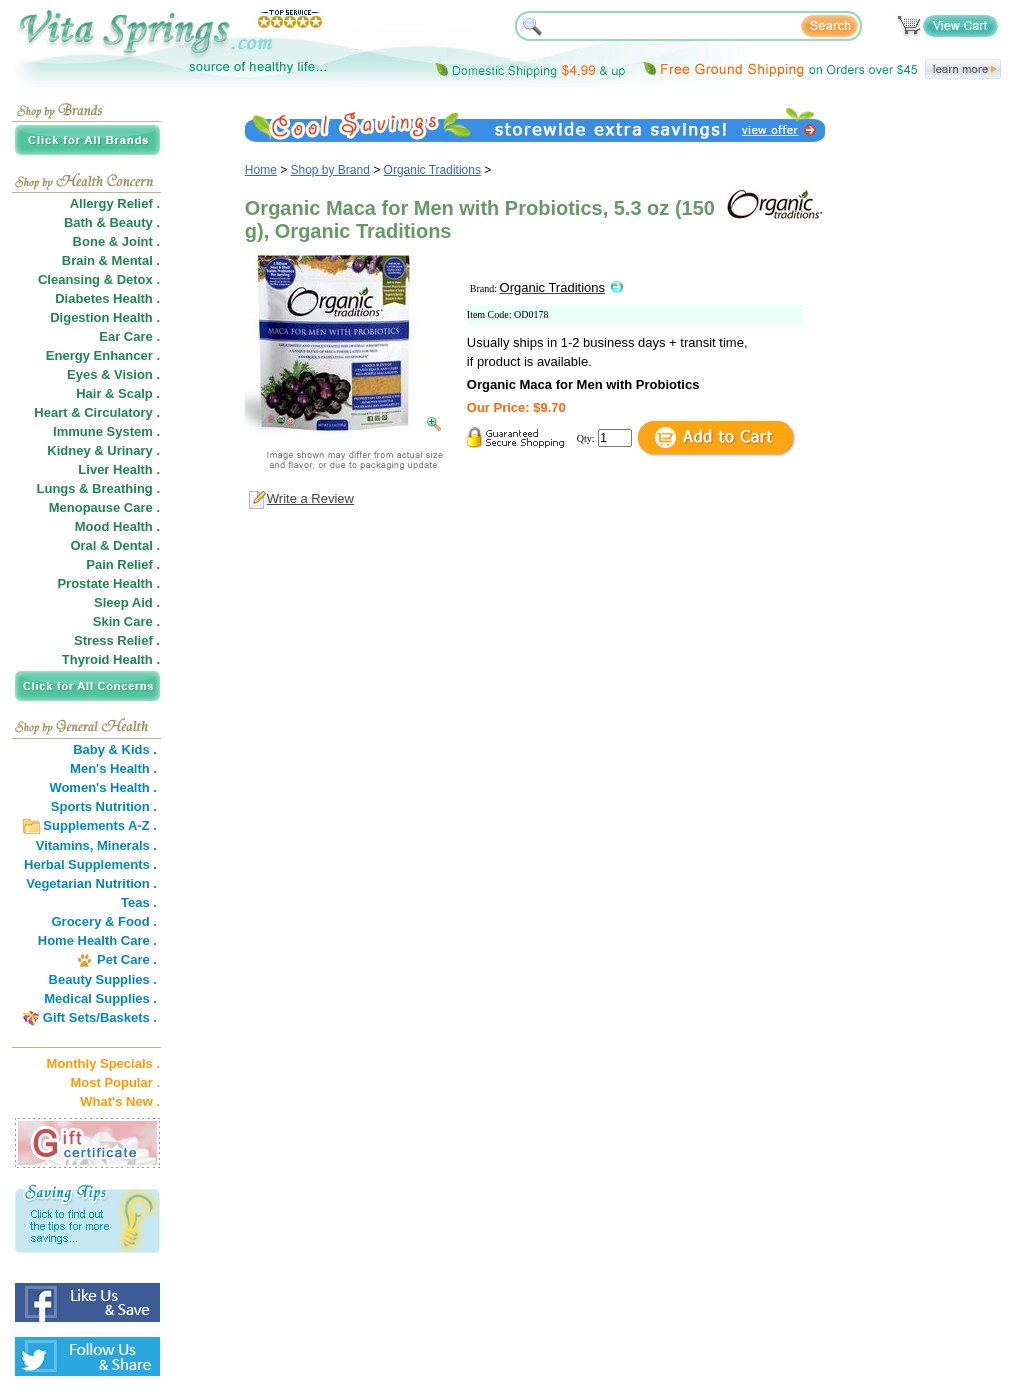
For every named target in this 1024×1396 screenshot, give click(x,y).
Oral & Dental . (115, 545)
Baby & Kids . (115, 749)
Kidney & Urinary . (103, 450)
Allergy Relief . (115, 203)
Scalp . (139, 393)
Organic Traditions (432, 170)
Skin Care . (126, 621)
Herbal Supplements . (90, 864)
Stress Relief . (117, 640)
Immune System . (106, 431)
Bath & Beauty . (112, 222)
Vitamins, (65, 845)
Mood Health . (117, 526)
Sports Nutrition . (104, 806)
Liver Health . (119, 469)
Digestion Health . (105, 317)
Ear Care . (129, 336)
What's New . (120, 1101)
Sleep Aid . (127, 602)
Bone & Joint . (116, 241)
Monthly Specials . (103, 1063)
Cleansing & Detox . (99, 279)
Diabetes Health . (107, 298)
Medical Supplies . (100, 998)
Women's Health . (103, 787)
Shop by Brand (330, 170)
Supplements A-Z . (100, 825)
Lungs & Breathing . (99, 488)
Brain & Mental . (111, 260)
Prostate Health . (108, 583)
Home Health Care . (97, 940)
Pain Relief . (123, 564)
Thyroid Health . (111, 659)
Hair (88, 393)
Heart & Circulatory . (97, 412)
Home (261, 170)
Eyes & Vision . (113, 374)
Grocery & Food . (104, 921)
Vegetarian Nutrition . (91, 883)
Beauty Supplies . (103, 979)
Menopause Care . (104, 507)
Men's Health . (113, 768)
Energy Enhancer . (103, 355)
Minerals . (127, 845)
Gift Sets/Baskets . (100, 1017)
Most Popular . (115, 1082)
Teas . (139, 902)
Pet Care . (127, 959)
